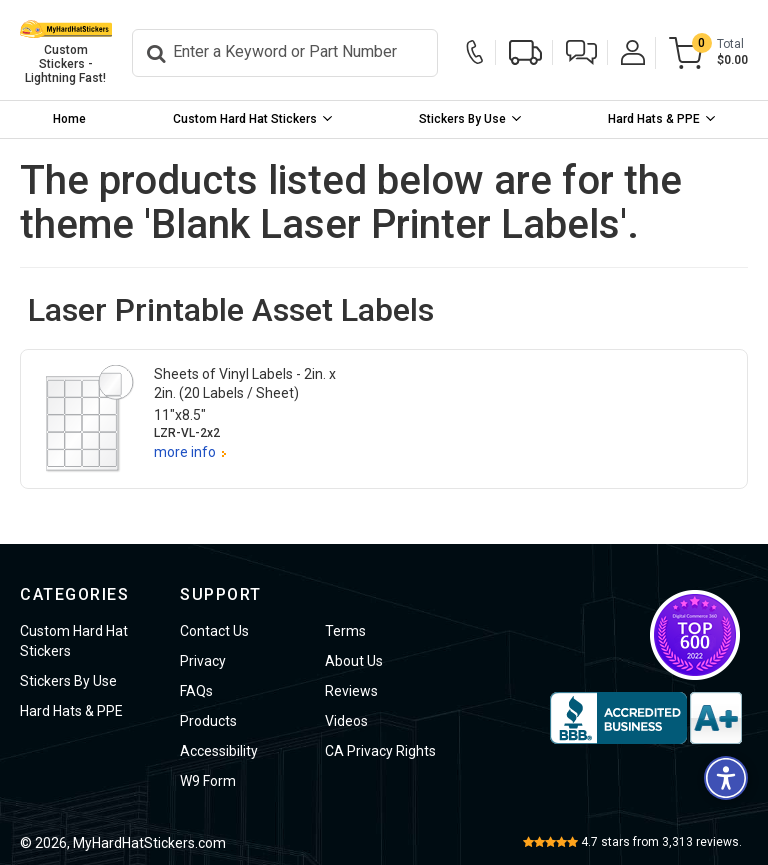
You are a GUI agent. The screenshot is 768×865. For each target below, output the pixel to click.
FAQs (196, 691)
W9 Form (208, 781)
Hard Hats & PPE (654, 119)
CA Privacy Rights (380, 751)
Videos (346, 721)
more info (185, 452)
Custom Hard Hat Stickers (245, 119)
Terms (345, 631)
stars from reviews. (661, 842)
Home (69, 119)
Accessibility (219, 751)
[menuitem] (70, 119)
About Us (354, 661)
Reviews (351, 691)
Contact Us (214, 631)
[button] (581, 52)
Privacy (203, 661)
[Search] (285, 53)
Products (208, 721)
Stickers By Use (462, 119)
